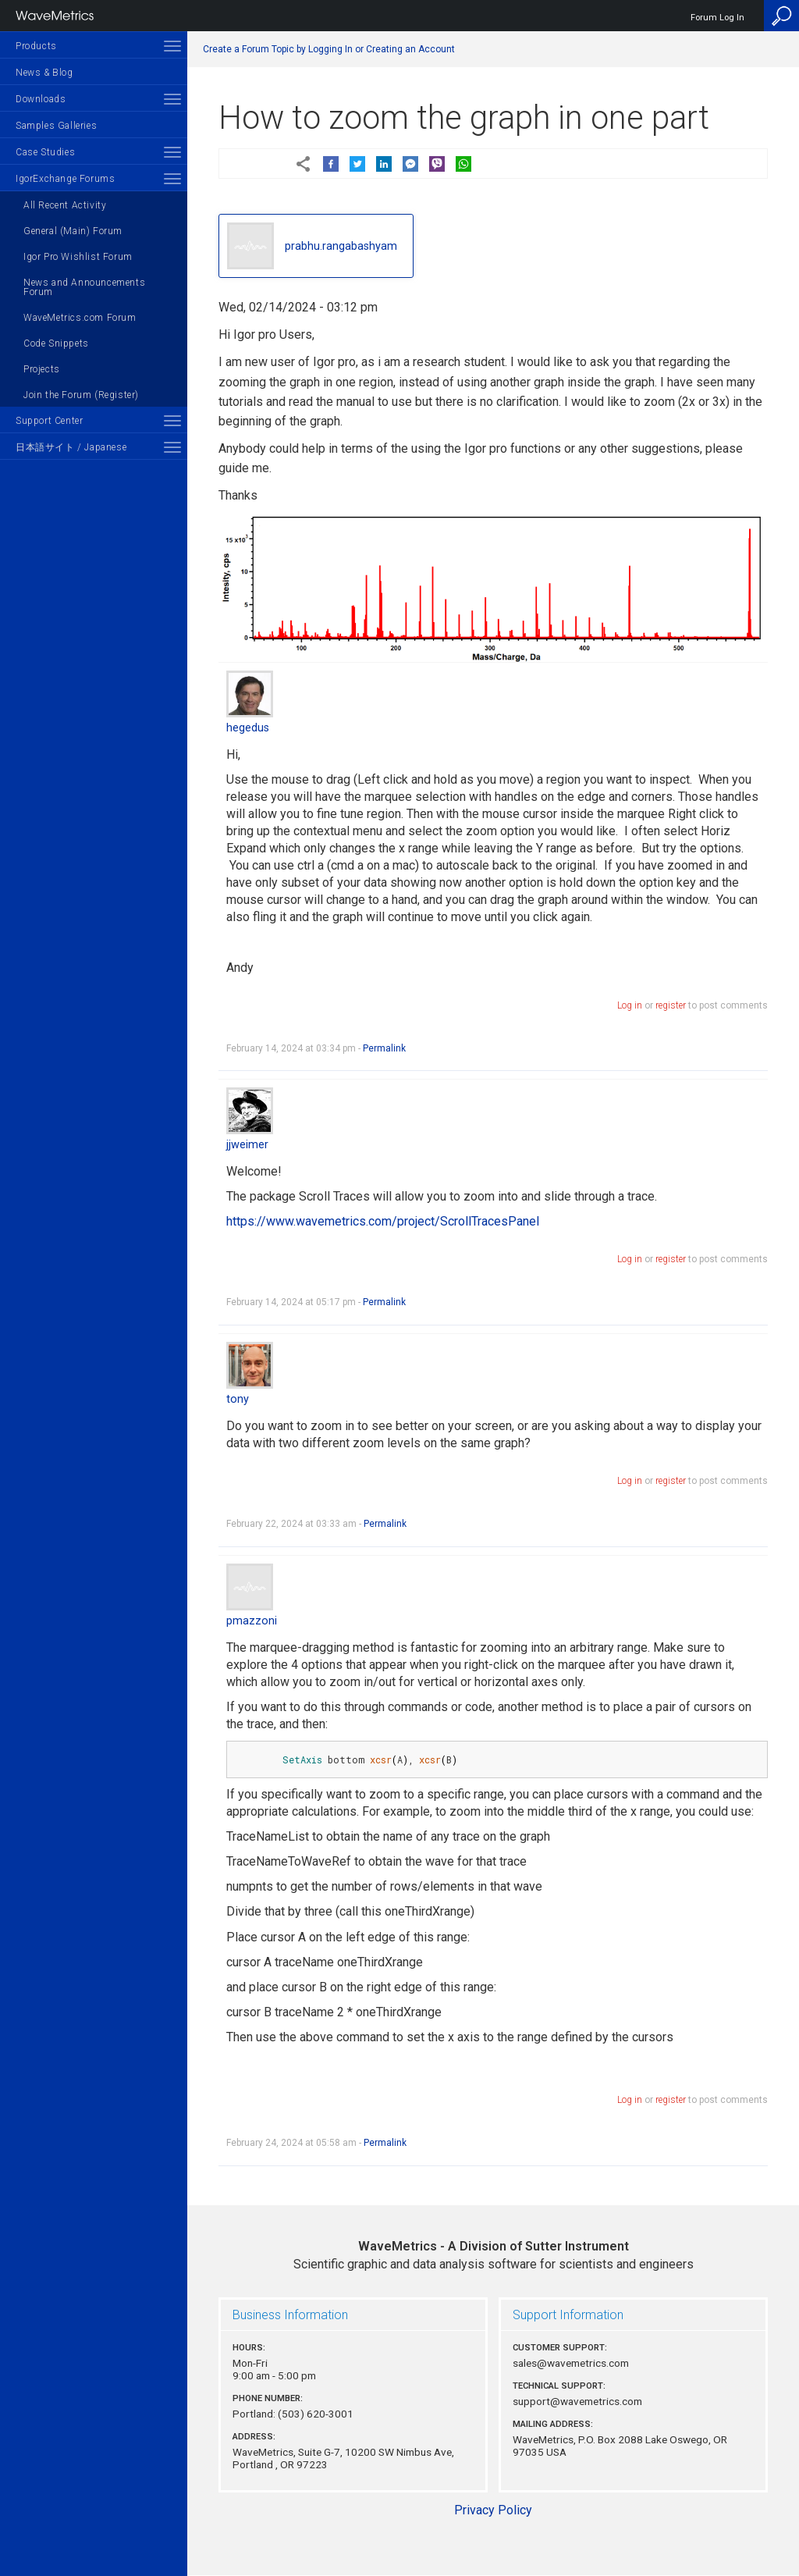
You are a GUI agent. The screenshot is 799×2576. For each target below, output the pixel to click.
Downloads (41, 99)
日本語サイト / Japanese (71, 447)
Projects (41, 369)
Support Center (49, 420)
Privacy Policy (493, 2510)
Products (36, 46)
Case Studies (45, 152)
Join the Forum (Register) (81, 395)
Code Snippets (56, 343)
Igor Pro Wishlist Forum (78, 256)
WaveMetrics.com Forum (80, 317)
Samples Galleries (56, 125)
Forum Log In (717, 17)
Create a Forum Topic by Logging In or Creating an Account (329, 49)
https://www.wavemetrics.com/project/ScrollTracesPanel (382, 1221)
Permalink (384, 1048)
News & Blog (44, 72)
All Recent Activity (64, 205)
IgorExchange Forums (65, 178)
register (670, 1005)
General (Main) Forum (73, 231)
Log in (629, 1005)
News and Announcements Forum (84, 287)
